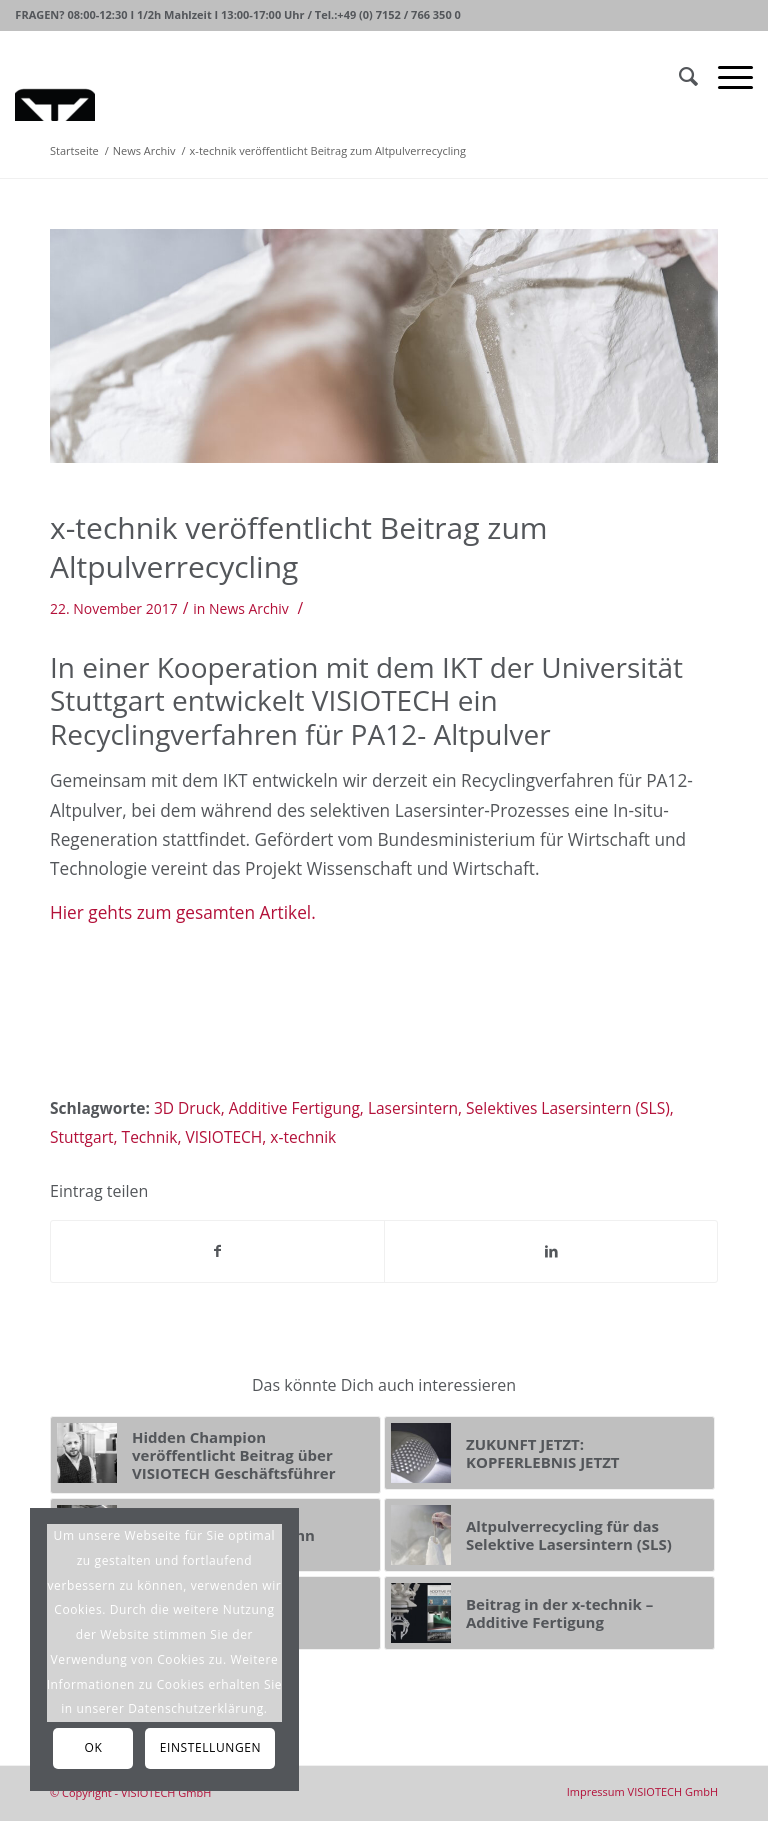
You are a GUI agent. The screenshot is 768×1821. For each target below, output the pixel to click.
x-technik (303, 1137)
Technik (150, 1137)
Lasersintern (413, 1108)
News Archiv (249, 608)
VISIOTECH (223, 1137)
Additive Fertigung (294, 1108)
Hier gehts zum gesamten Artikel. (183, 912)
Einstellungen (210, 1747)
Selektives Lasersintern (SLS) (568, 1108)
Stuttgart (82, 1137)
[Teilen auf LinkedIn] (551, 1251)
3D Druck (187, 1108)
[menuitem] (642, 1791)
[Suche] (678, 76)
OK (94, 1747)
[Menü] (725, 76)
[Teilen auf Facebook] (217, 1251)
